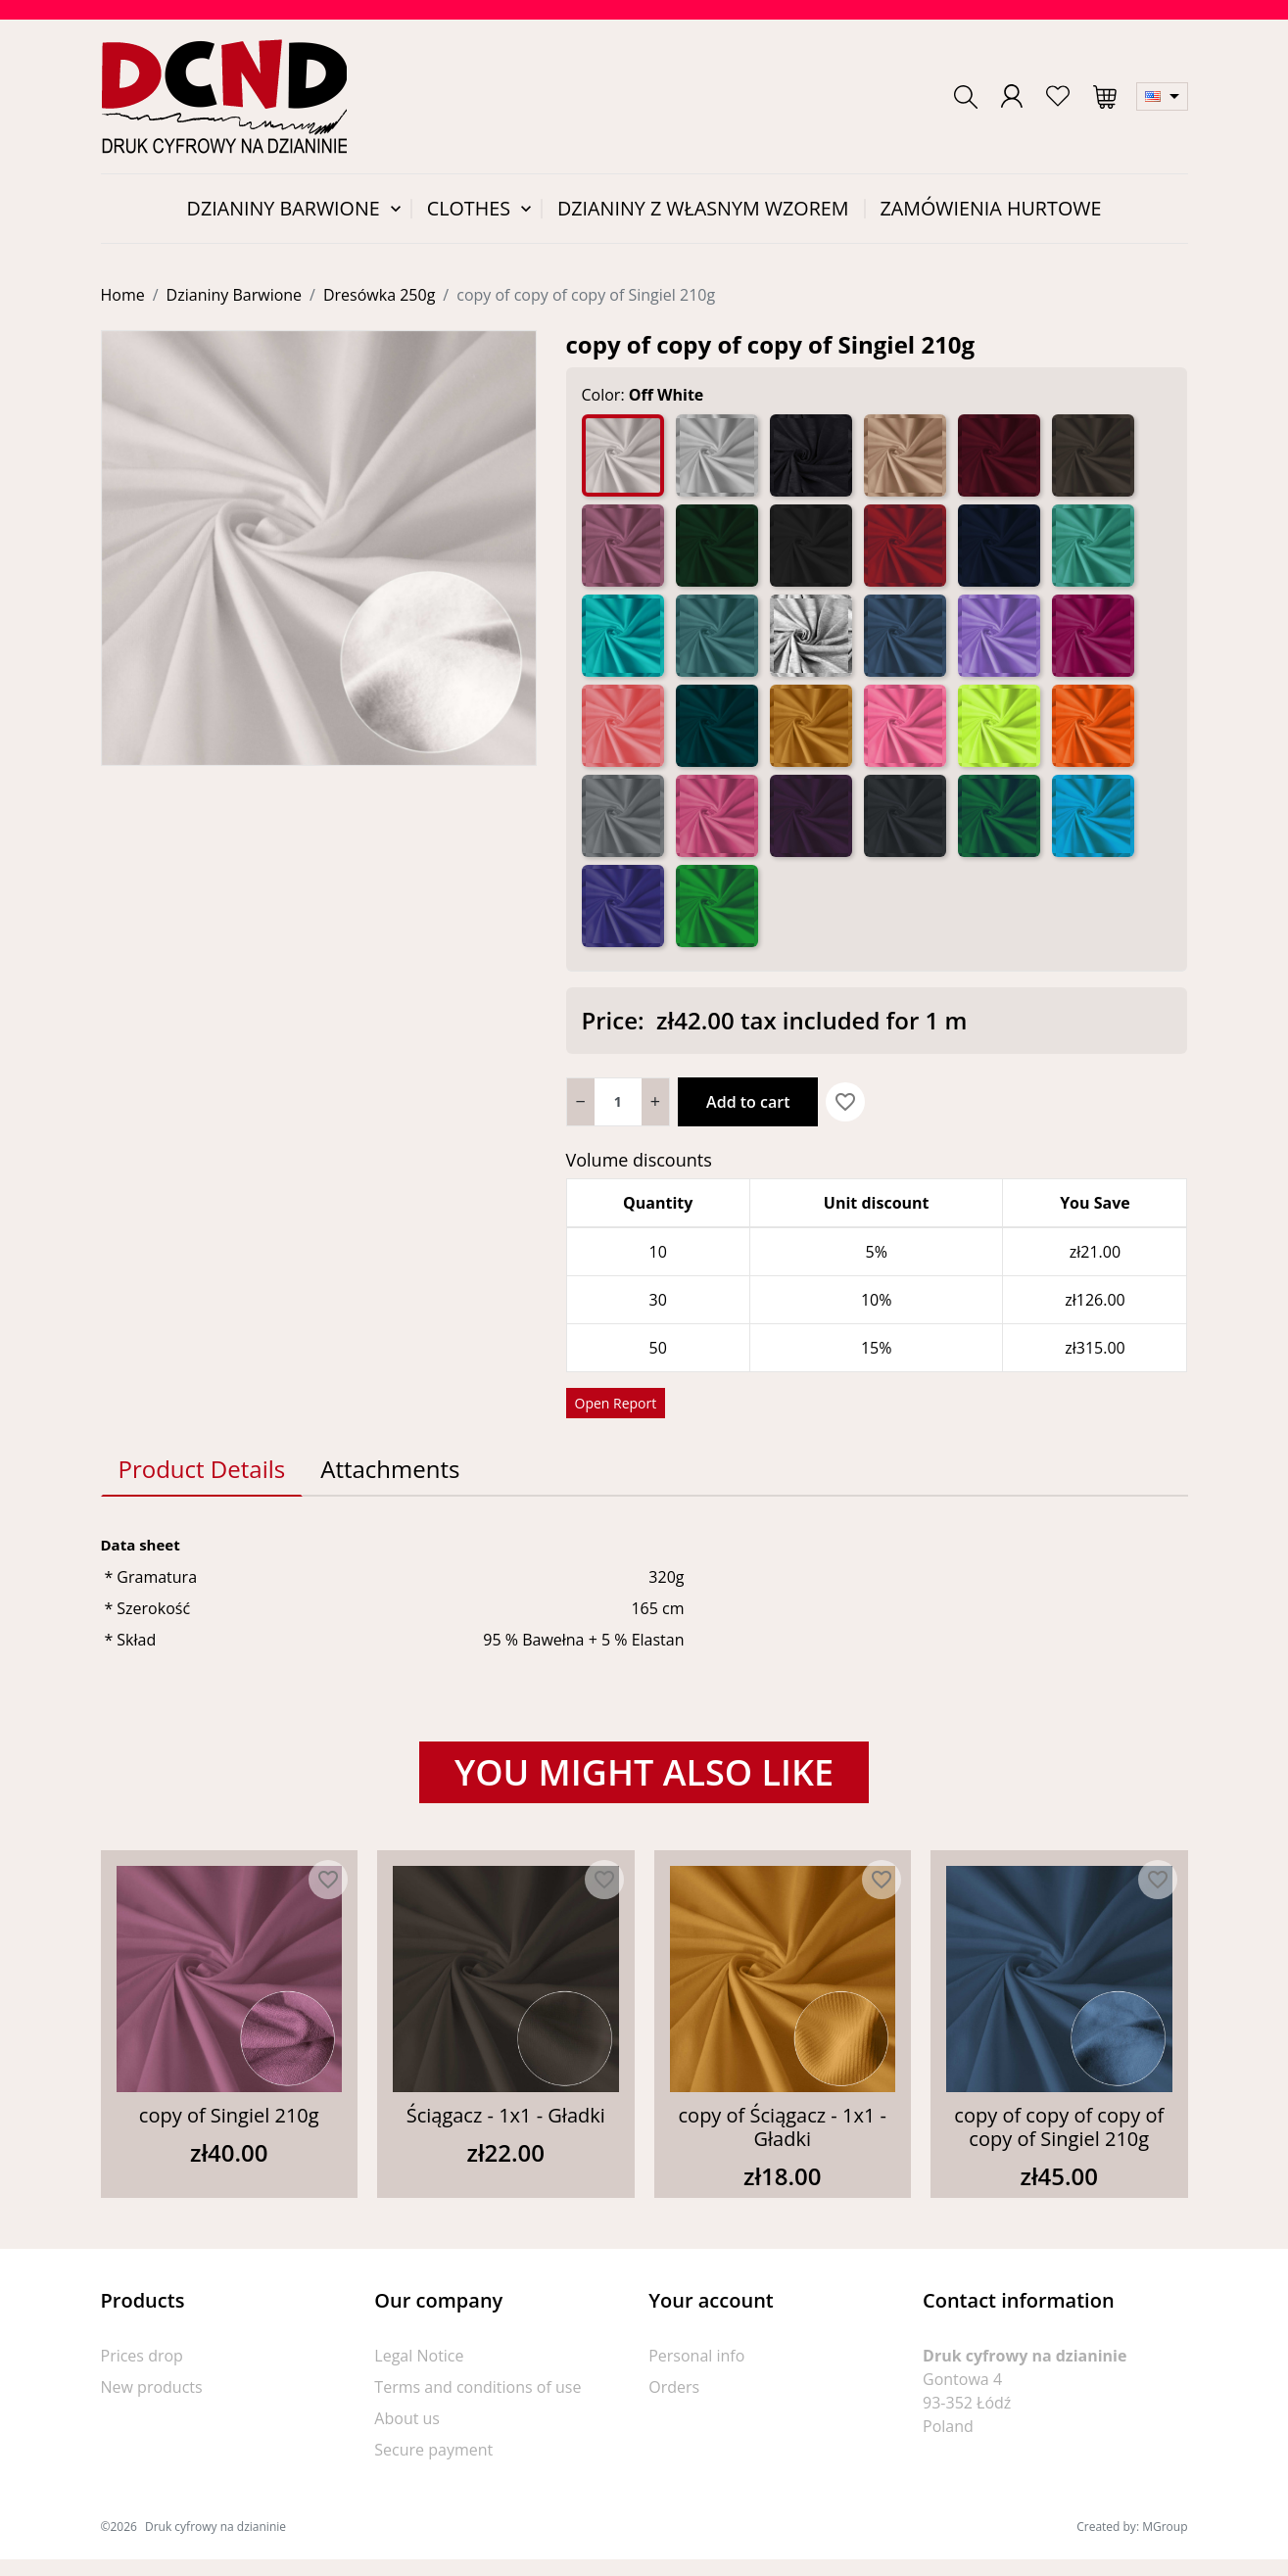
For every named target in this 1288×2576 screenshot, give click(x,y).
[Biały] (717, 455)
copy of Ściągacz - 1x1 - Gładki (782, 2127)
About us (407, 2418)
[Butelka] (717, 545)
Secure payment (433, 2449)
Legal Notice (418, 2355)
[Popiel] (623, 816)
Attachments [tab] (389, 1469)
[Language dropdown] (1162, 96)
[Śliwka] (811, 816)
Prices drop (142, 2355)
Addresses (686, 2449)
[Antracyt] (811, 455)
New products (152, 2387)
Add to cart (747, 1102)
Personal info (696, 2355)
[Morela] (623, 726)
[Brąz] (1093, 455)
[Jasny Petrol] (717, 636)
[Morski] (717, 726)
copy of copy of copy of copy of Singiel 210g (1059, 2127)
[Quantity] (618, 1101)
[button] (965, 97)
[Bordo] (999, 455)
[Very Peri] (623, 906)
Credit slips (688, 2418)
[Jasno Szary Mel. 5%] (811, 636)
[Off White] (623, 455)
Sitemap (404, 2512)
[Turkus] (1093, 816)
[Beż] (905, 455)
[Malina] (1093, 636)
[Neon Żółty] (999, 726)
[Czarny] (811, 545)
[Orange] (1093, 726)
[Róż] (717, 816)
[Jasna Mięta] (1093, 545)
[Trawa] (999, 816)
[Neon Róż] (905, 726)
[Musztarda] (811, 726)
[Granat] (999, 545)
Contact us (413, 2481)
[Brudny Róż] (623, 545)
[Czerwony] (905, 545)
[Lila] (999, 636)
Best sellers (142, 2418)
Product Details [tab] (202, 1469)
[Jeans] (905, 636)
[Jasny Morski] (623, 636)
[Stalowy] (905, 816)
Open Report (616, 1403)
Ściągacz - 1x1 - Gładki (505, 2115)
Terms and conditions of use (477, 2387)
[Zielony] (717, 906)
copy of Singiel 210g (229, 2115)
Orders (673, 2387)
